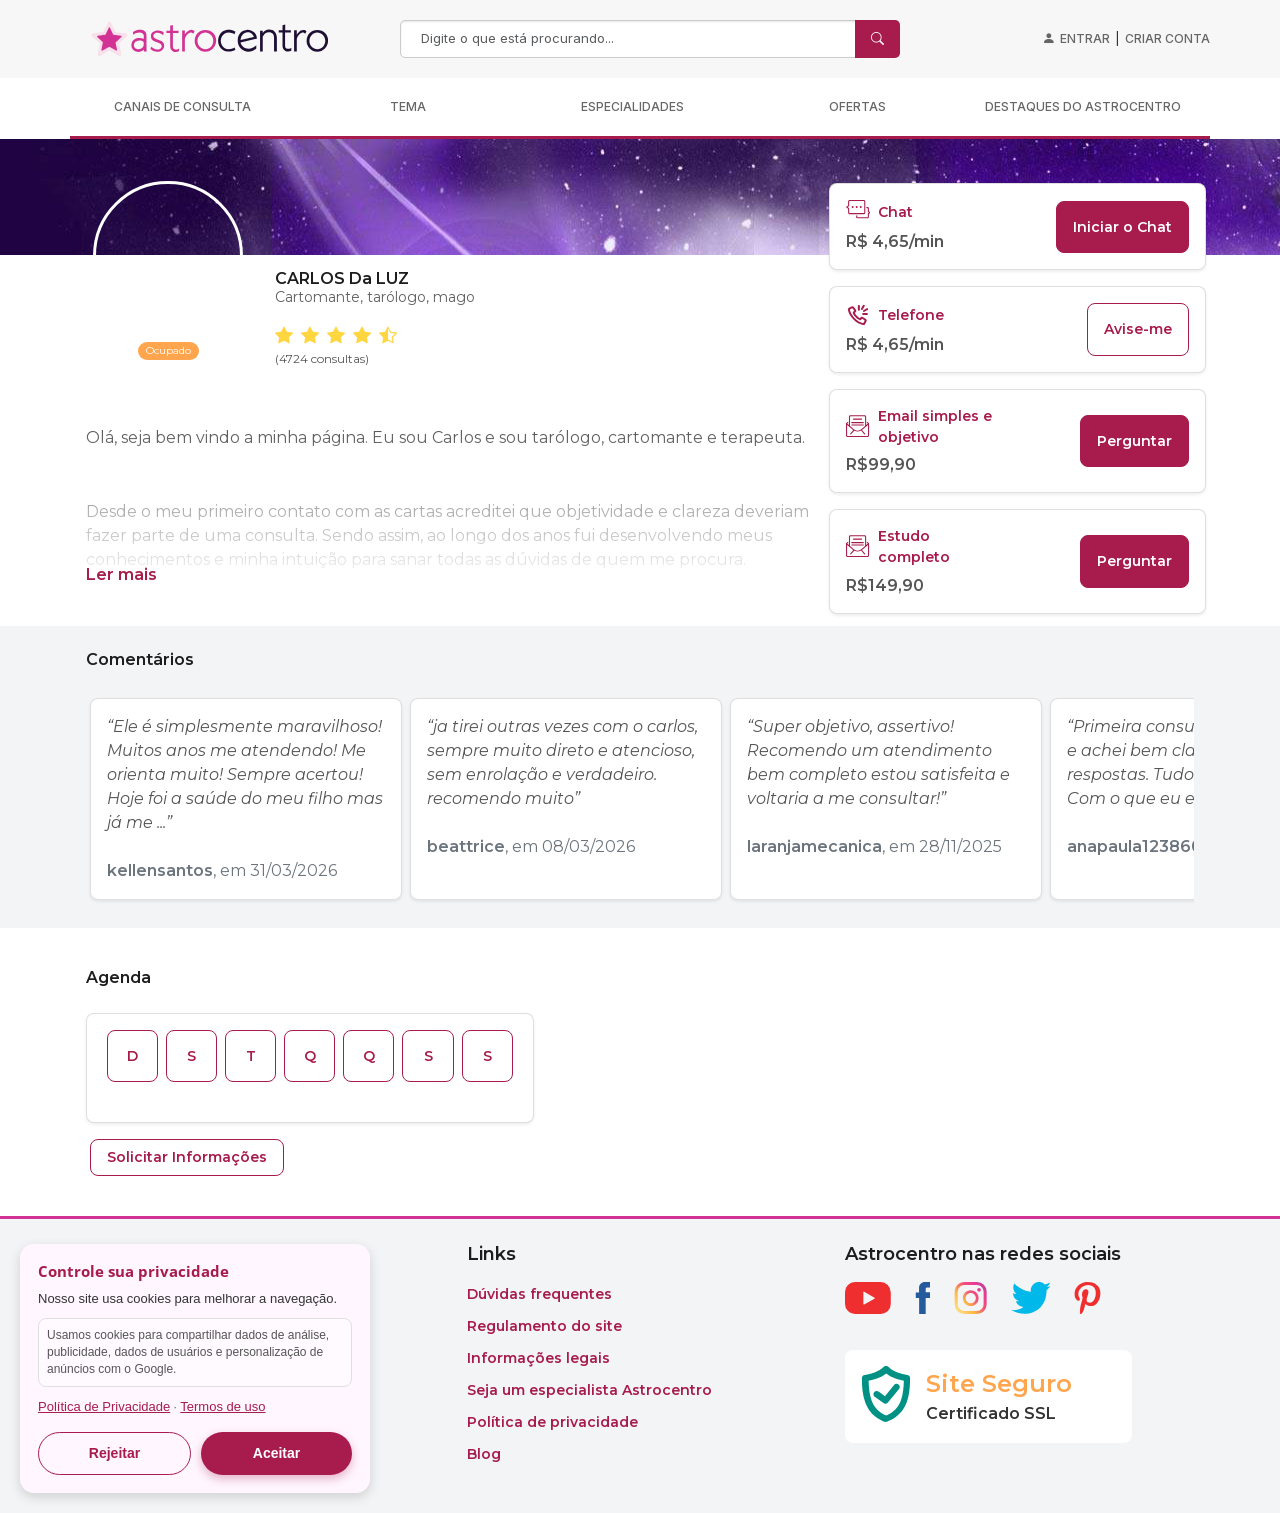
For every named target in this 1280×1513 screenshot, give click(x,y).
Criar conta (1167, 38)
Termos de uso (222, 1406)
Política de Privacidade (104, 1406)
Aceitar (276, 1453)
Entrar (1085, 38)
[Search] (630, 39)
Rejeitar (114, 1453)
